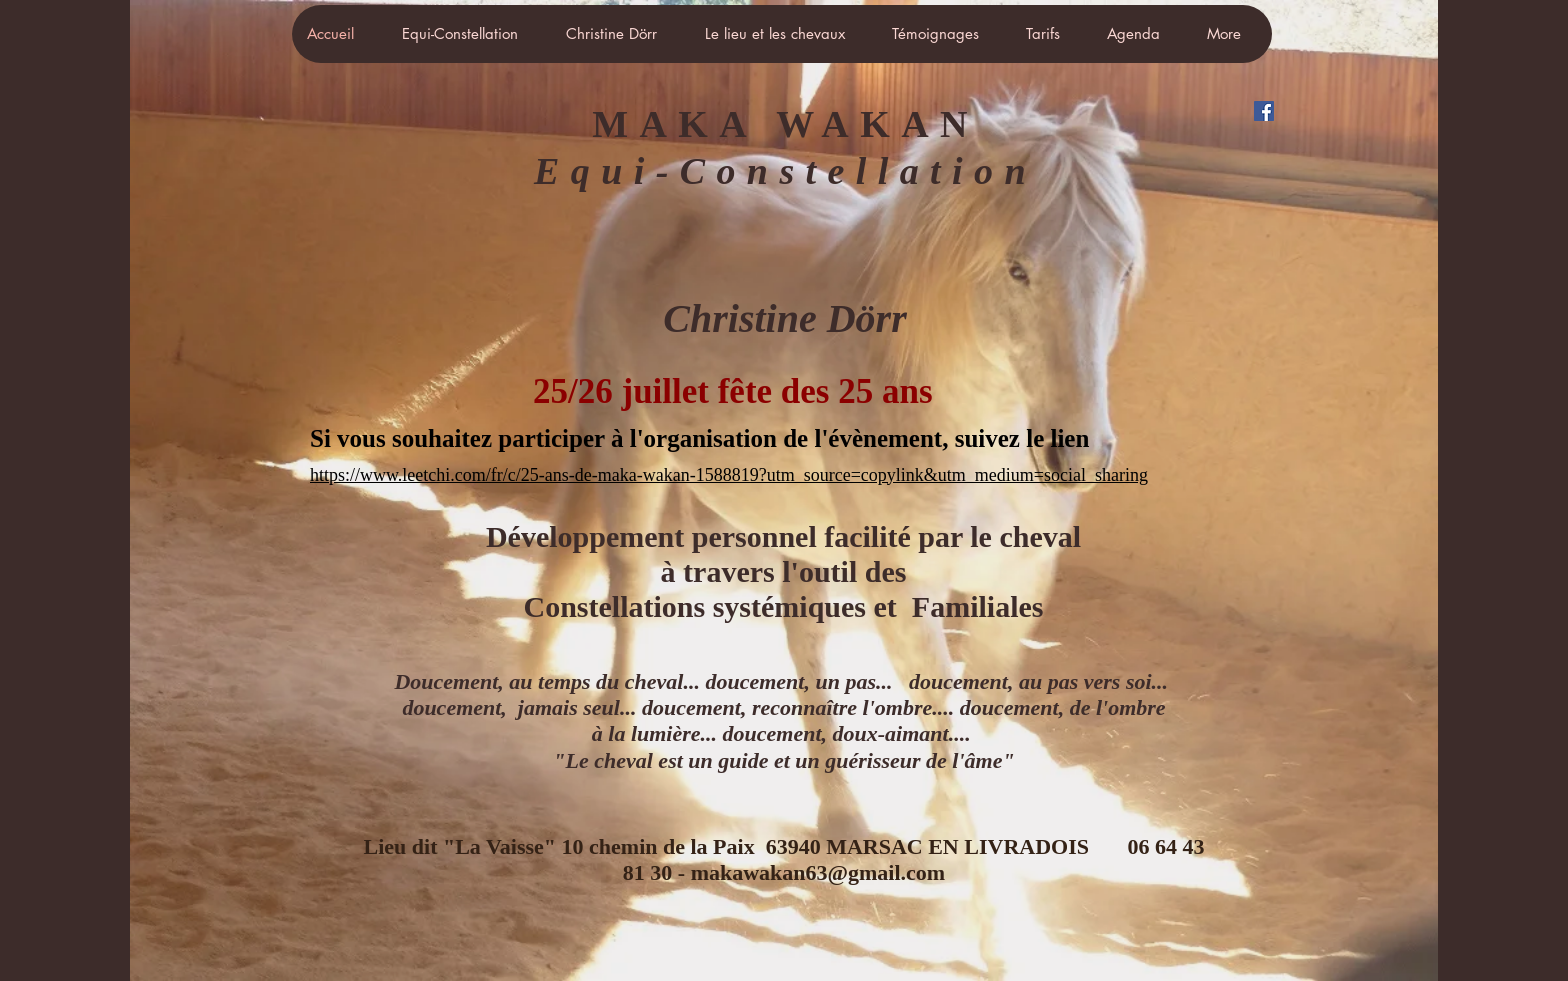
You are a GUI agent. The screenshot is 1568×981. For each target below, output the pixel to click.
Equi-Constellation (785, 171)
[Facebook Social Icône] (1264, 111)
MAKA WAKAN (785, 124)
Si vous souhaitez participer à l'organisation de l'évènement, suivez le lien (703, 438)
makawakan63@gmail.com (818, 872)
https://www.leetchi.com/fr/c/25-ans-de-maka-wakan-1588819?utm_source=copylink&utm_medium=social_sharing (729, 475)
